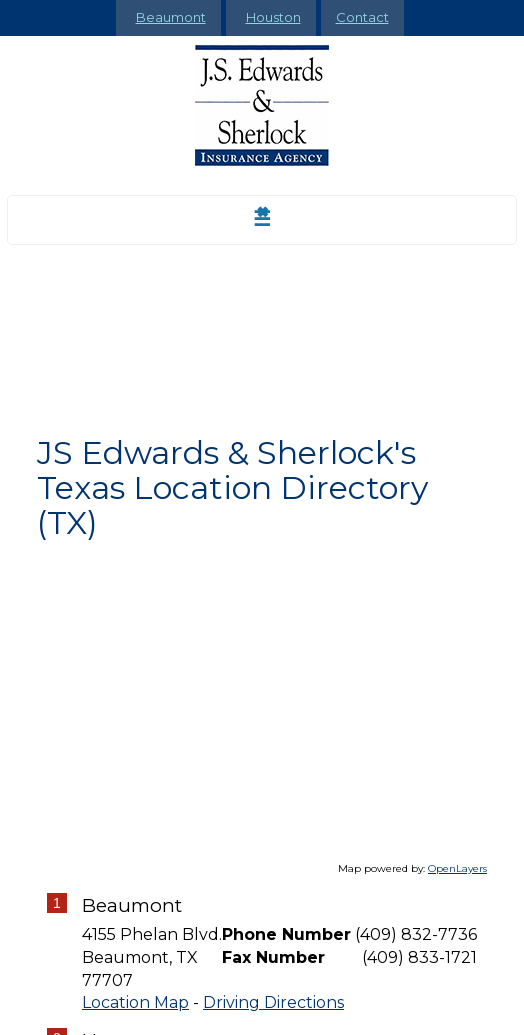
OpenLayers (457, 868)
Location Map (135, 1002)
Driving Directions (273, 1002)
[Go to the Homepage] (262, 105)
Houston (273, 17)
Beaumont (171, 17)
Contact (362, 17)
